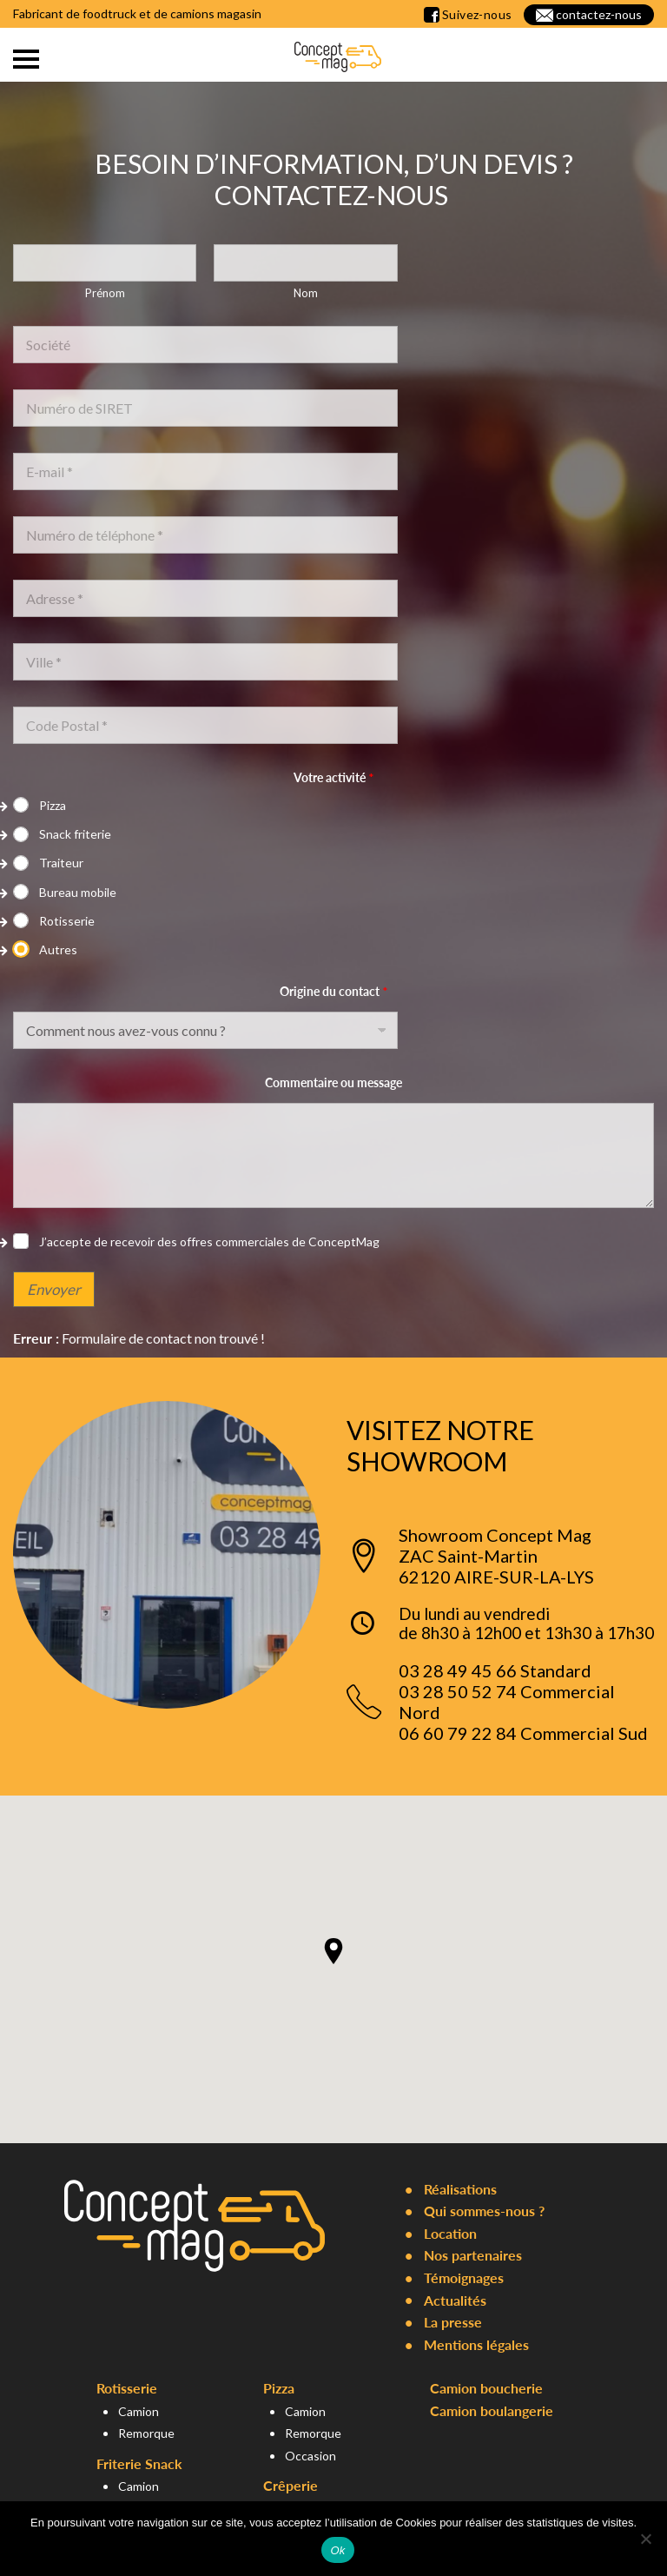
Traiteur (61, 862)
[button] (333, 1951)
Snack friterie (75, 834)
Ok (337, 2550)
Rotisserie (67, 920)
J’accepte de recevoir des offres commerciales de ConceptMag (209, 1241)
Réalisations (460, 2189)
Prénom (105, 293)
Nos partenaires (473, 2255)
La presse (453, 2322)
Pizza (52, 805)
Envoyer (54, 1289)
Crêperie (290, 2485)
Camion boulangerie (491, 2410)
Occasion (310, 2455)
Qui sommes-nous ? (484, 2210)
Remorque (146, 2433)
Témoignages (464, 2277)
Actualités (455, 2300)
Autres (58, 949)
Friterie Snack (139, 2463)
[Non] (645, 2538)
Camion (138, 2411)
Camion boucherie (486, 2388)
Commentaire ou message (333, 1082)
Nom (306, 293)
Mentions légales (476, 2344)
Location (450, 2233)
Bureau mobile (77, 892)
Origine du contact (334, 991)
